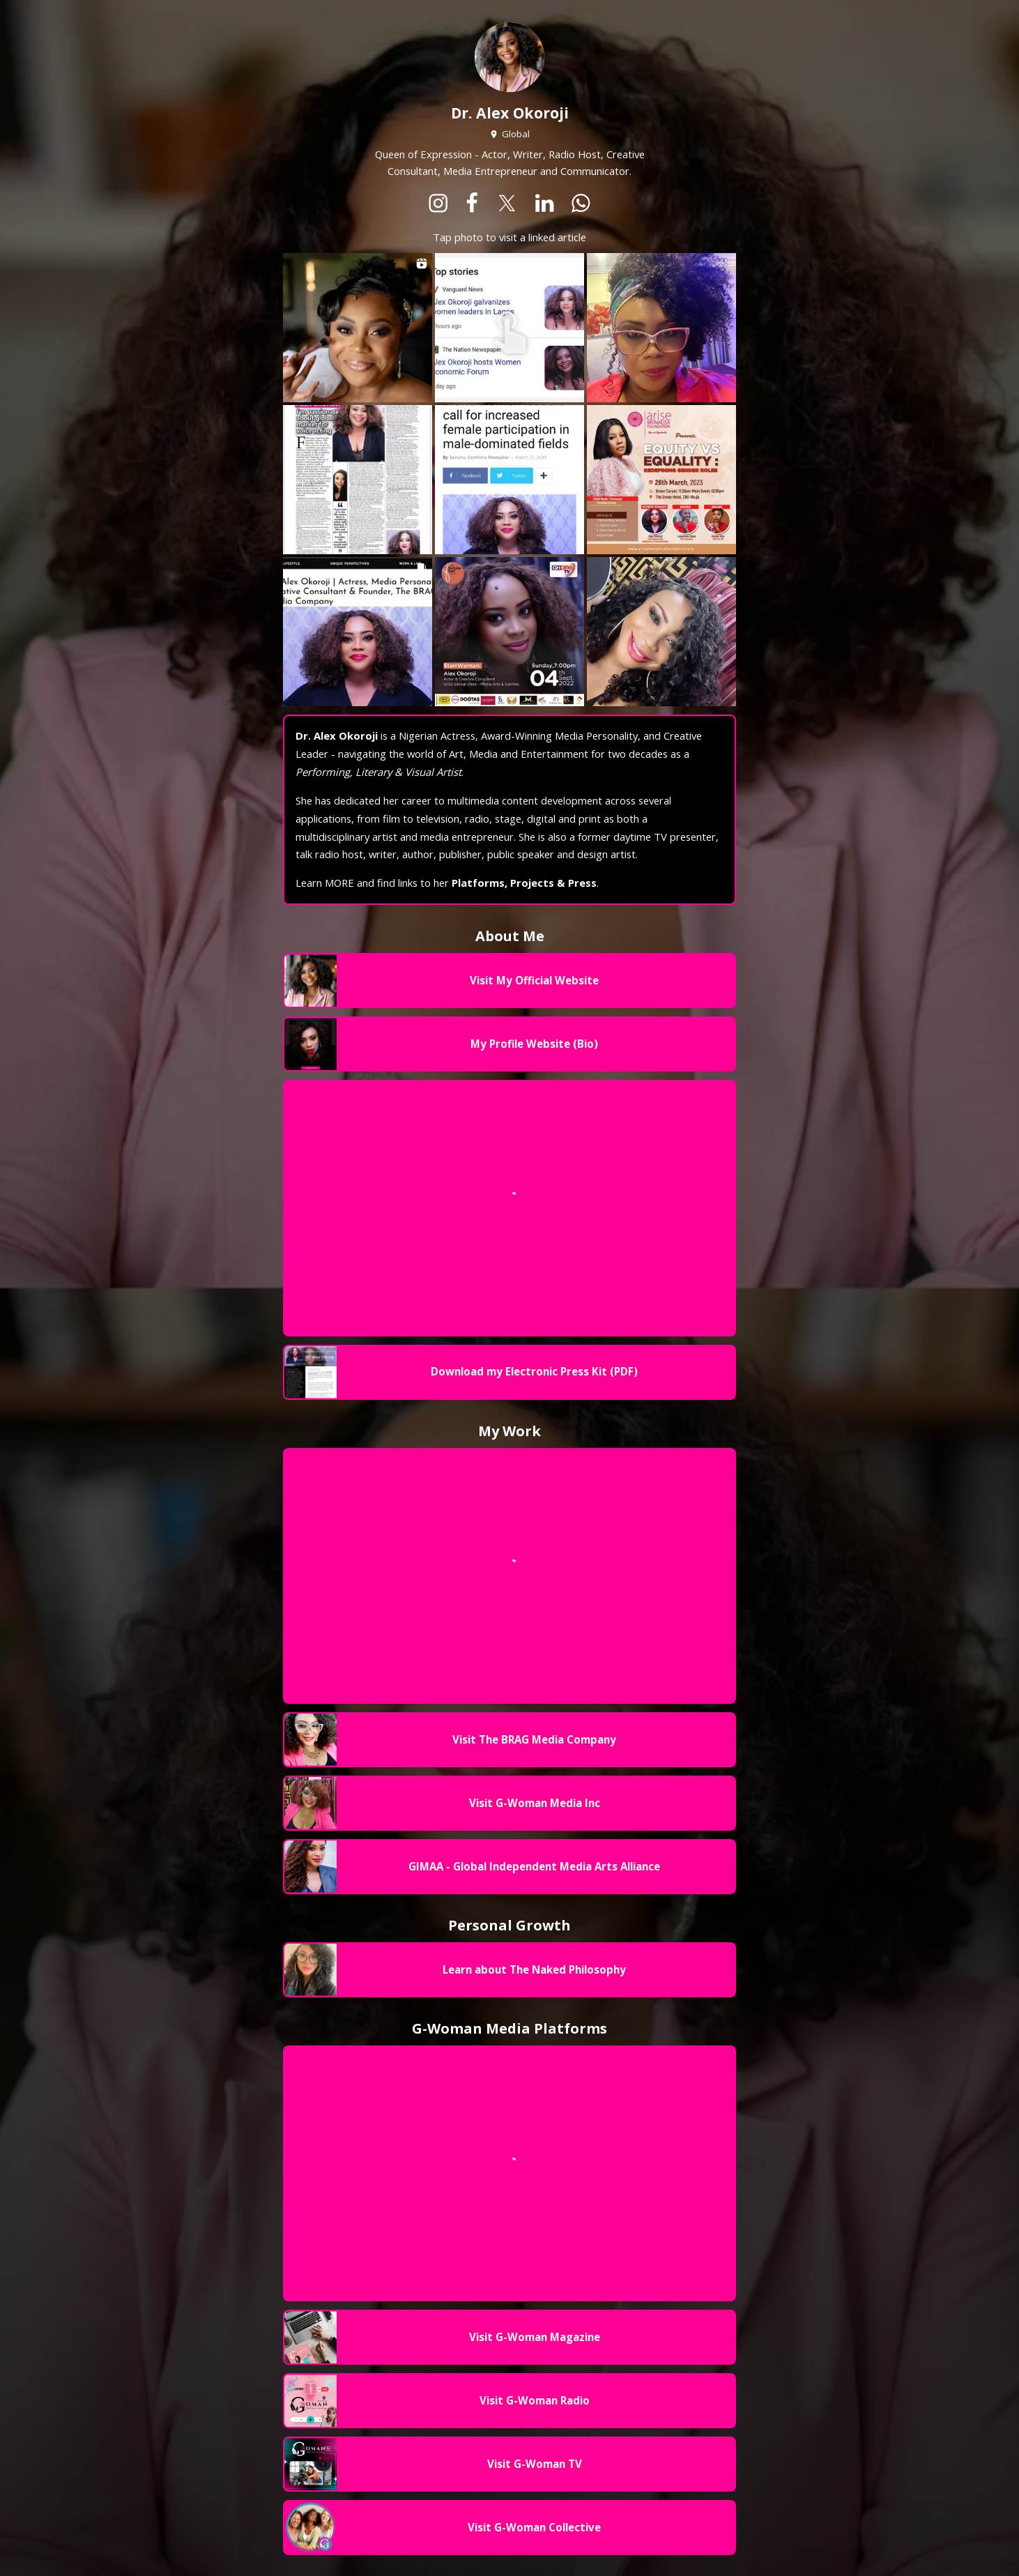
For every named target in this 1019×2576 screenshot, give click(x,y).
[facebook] (472, 203)
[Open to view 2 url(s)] (509, 327)
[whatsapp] (581, 203)
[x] (506, 203)
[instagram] (438, 203)
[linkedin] (545, 203)
